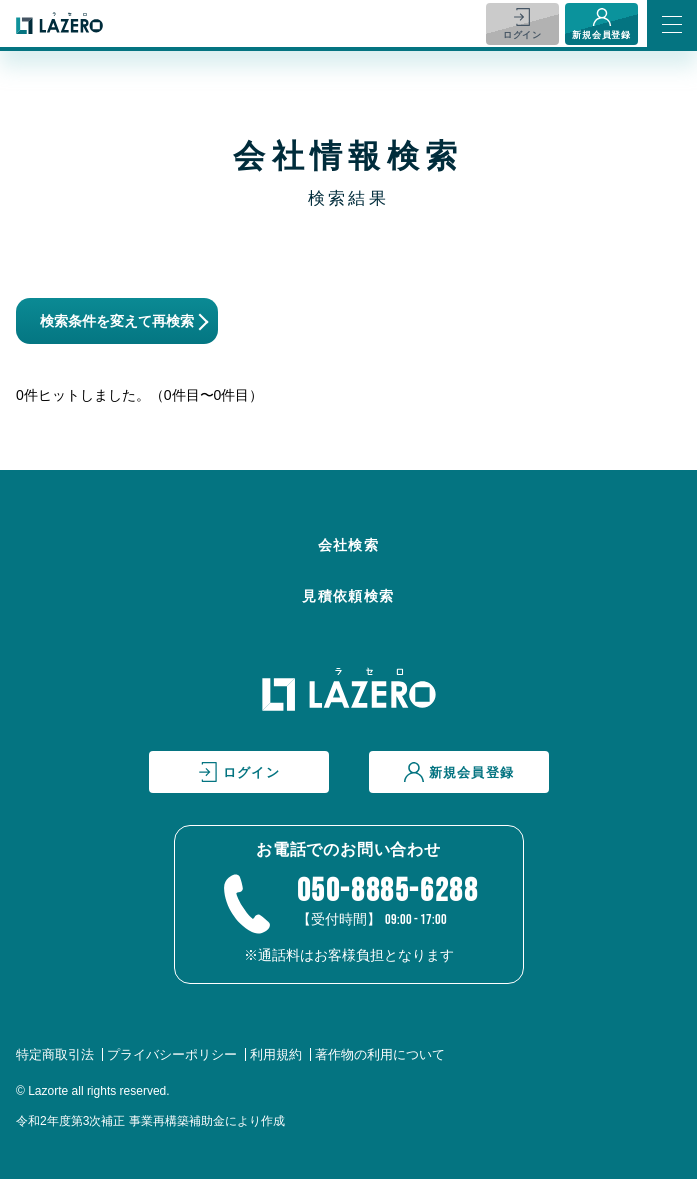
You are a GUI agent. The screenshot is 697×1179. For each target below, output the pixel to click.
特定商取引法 (55, 1054)
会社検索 (349, 545)
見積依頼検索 (348, 596)
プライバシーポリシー (172, 1054)
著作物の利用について (380, 1054)
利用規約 (276, 1054)
